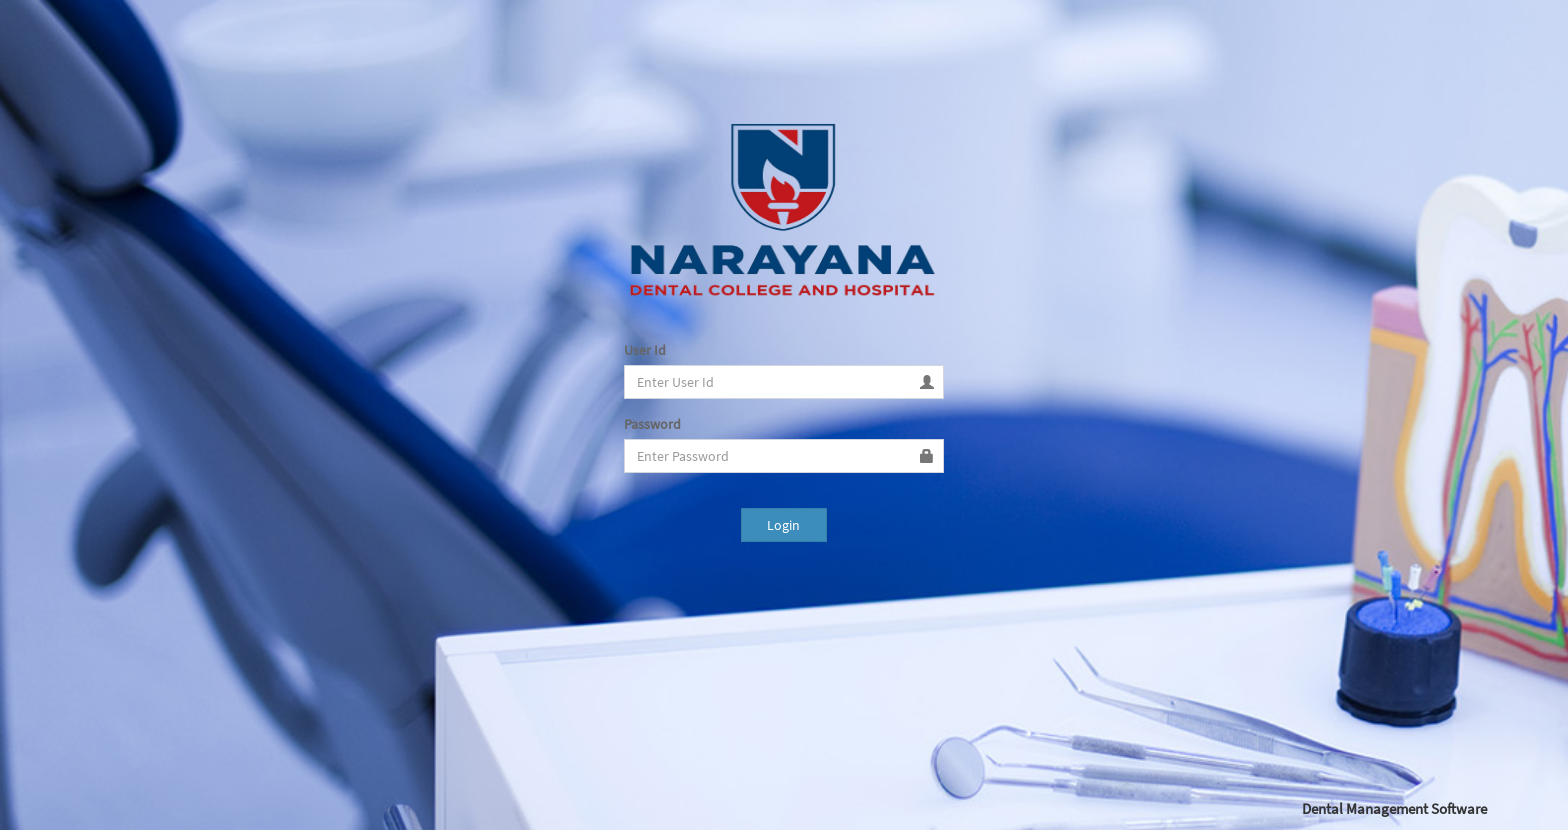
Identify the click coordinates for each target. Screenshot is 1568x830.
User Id (645, 350)
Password (652, 424)
